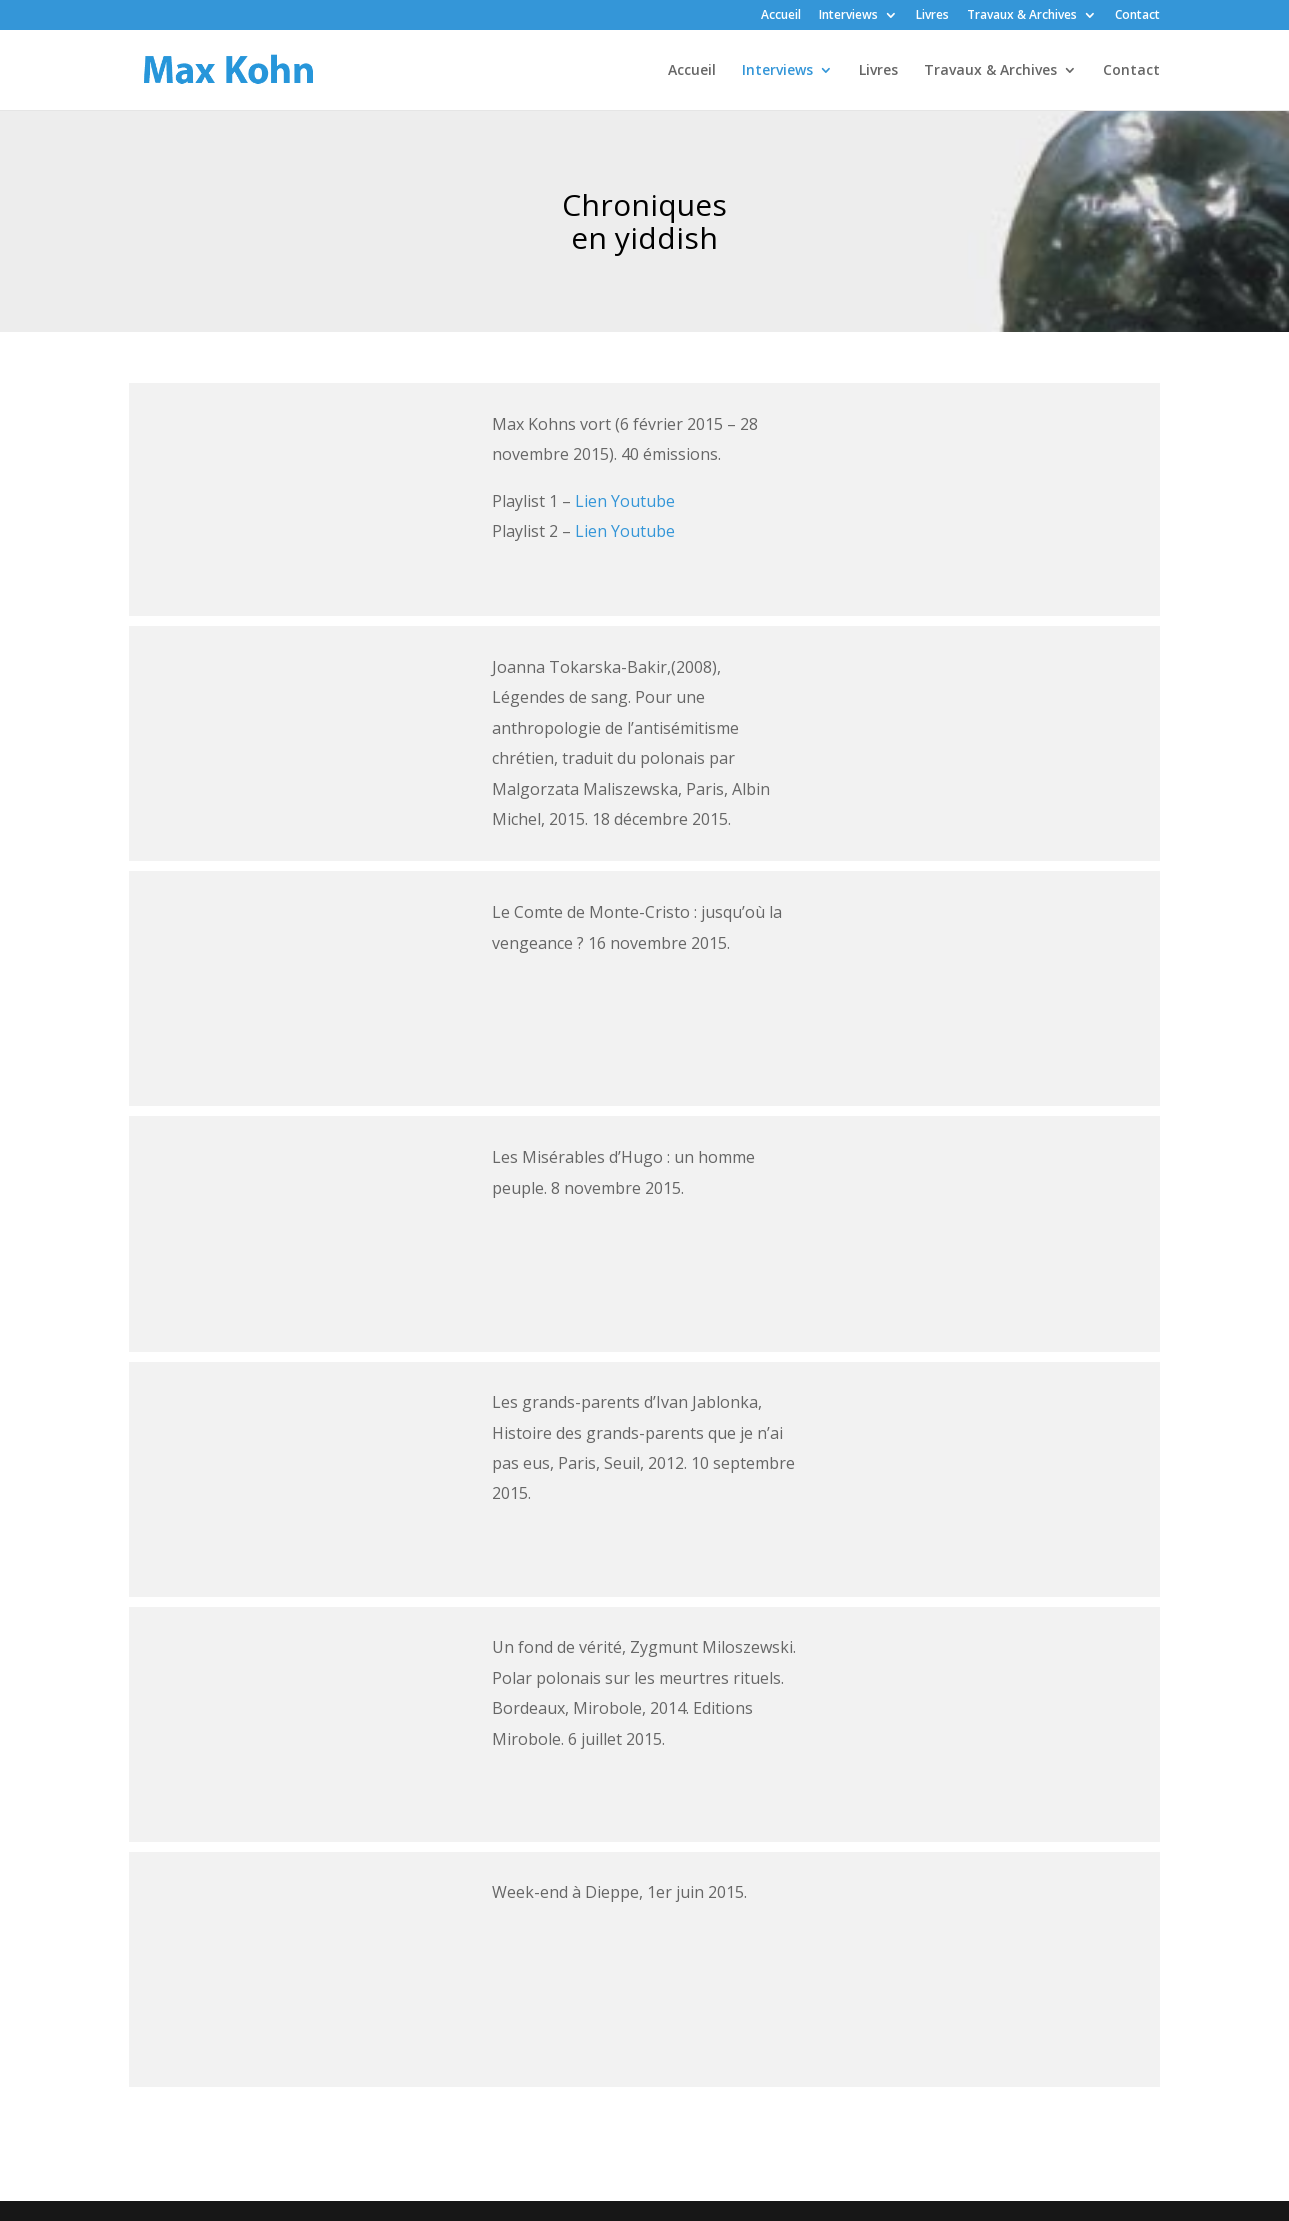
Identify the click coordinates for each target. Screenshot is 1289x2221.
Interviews (848, 16)
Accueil (781, 16)
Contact (1137, 16)
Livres (932, 16)
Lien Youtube (625, 501)
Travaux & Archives (1022, 16)
